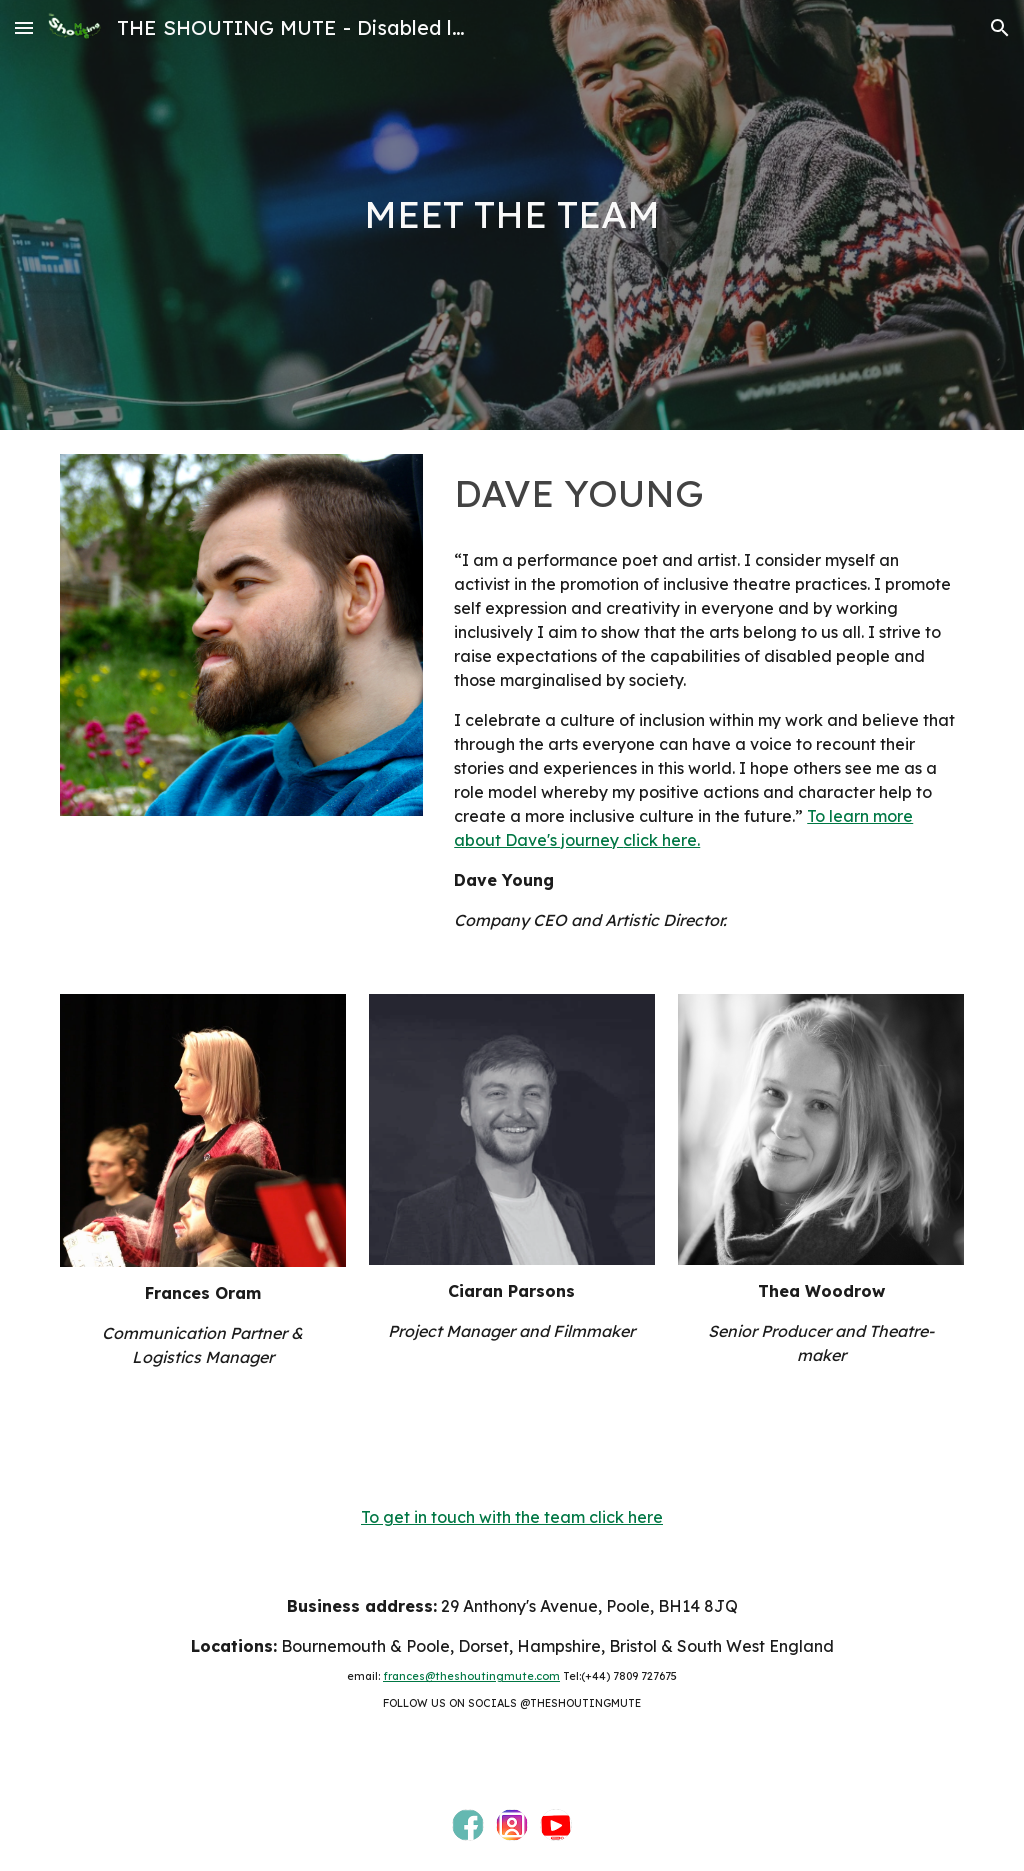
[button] (24, 27)
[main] (511, 215)
